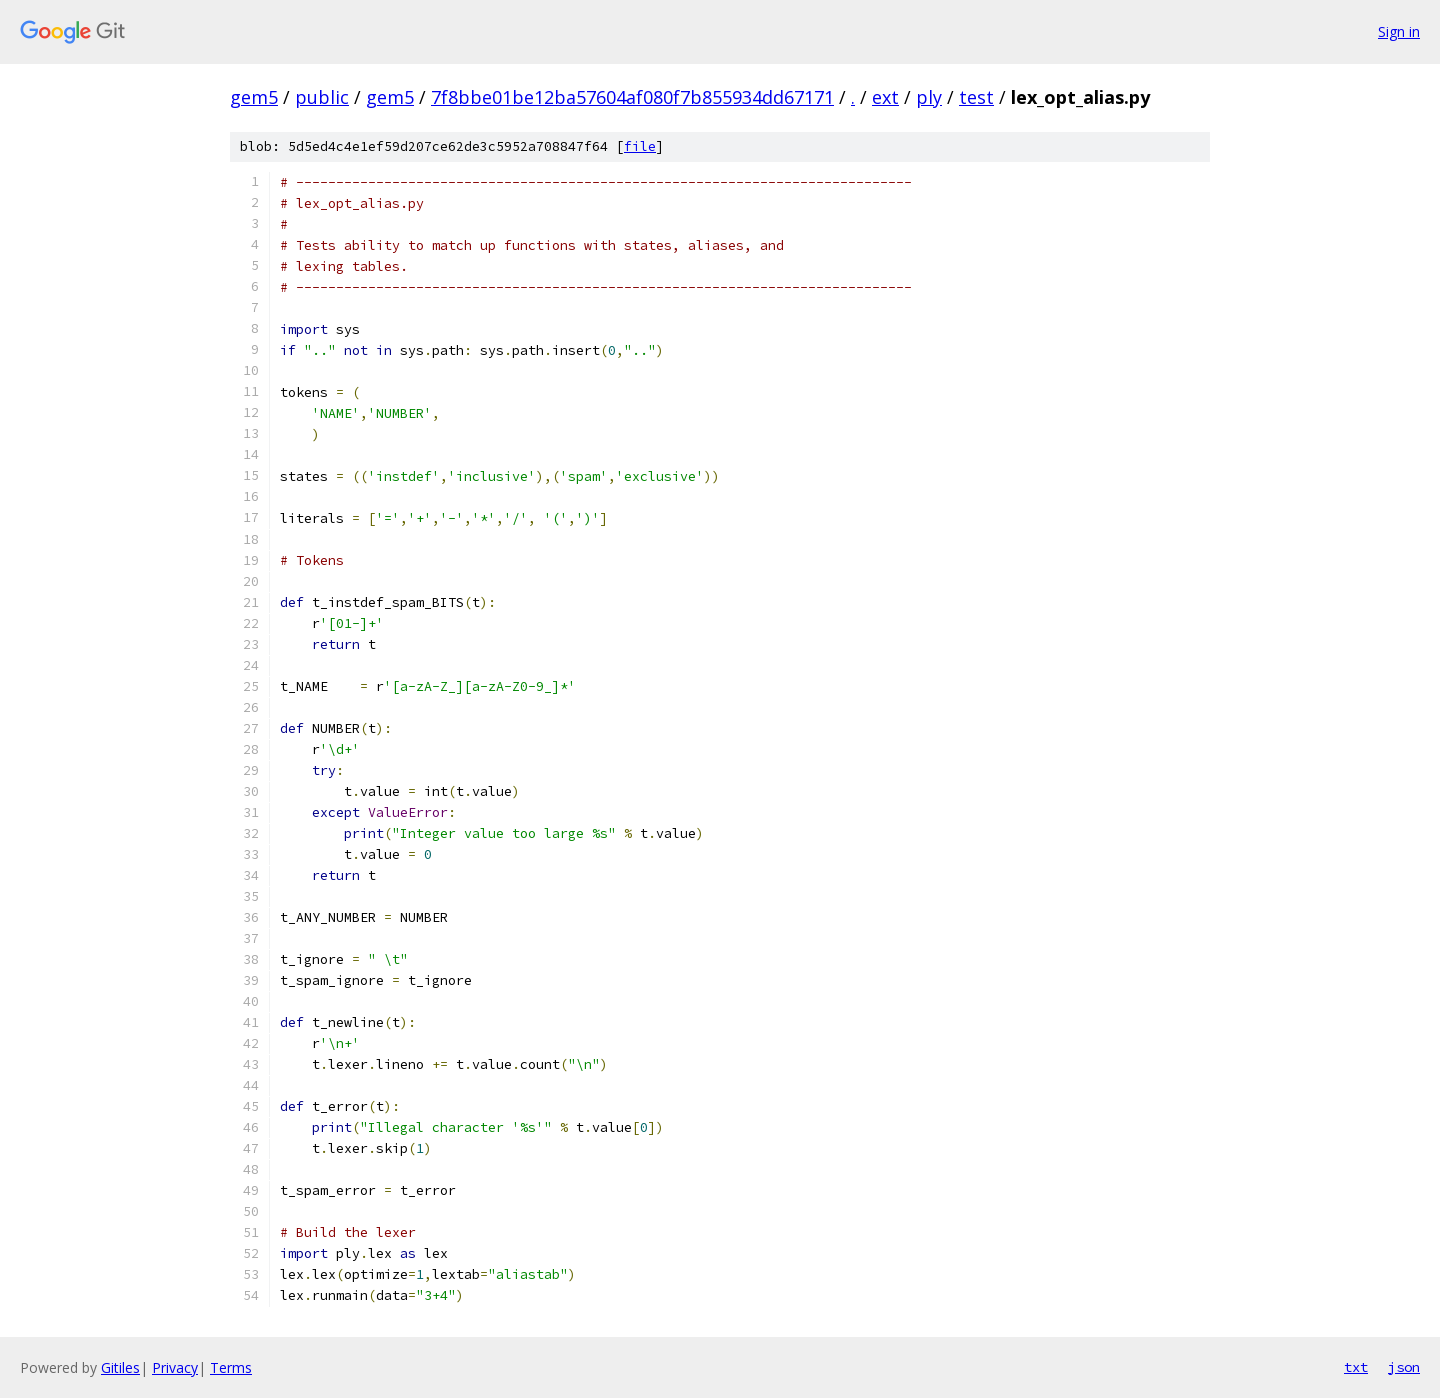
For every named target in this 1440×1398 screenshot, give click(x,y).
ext (885, 97)
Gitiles (120, 1367)
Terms (231, 1367)
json (1404, 1367)
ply (929, 97)
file (640, 146)
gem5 (254, 97)
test (976, 97)
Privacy (175, 1367)
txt (1356, 1367)
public (322, 97)
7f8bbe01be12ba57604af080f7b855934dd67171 (632, 97)
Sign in (1399, 31)
